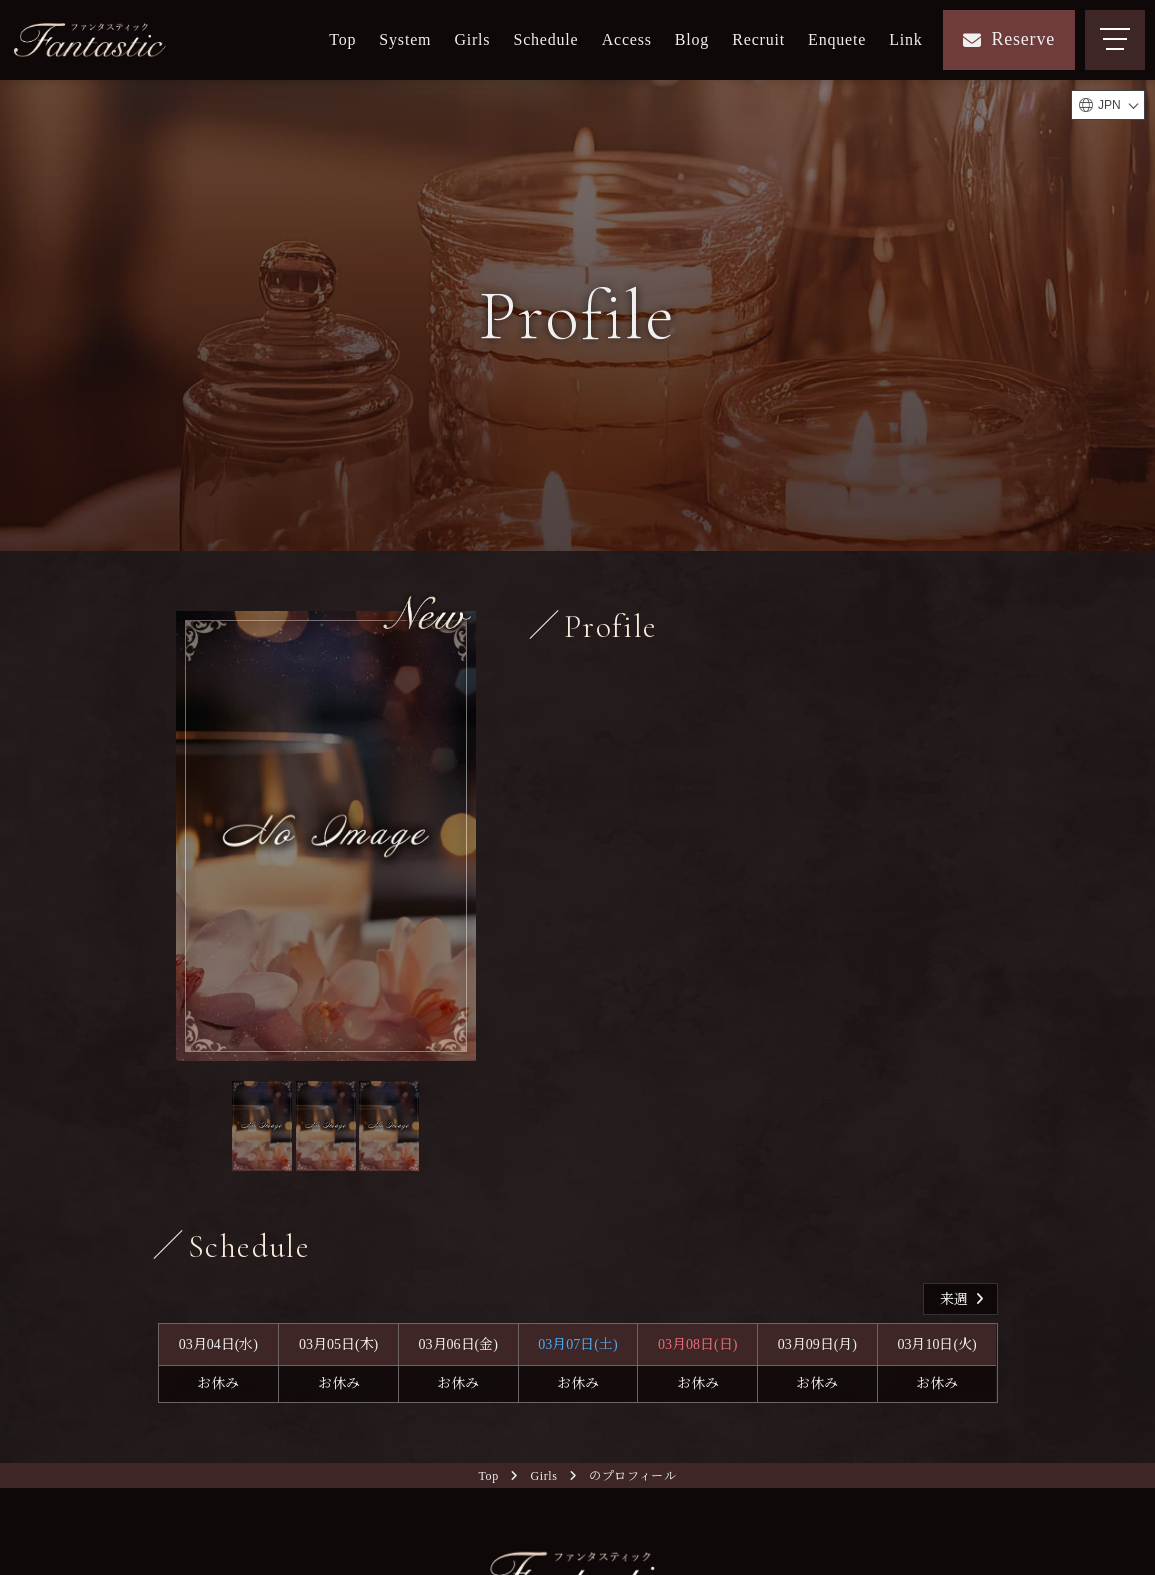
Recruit (758, 39)
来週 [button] (964, 1301)
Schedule (545, 39)
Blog (692, 39)
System (405, 39)
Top (342, 39)
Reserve (1009, 39)
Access (627, 39)
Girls (472, 39)
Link (905, 39)
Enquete (837, 39)
